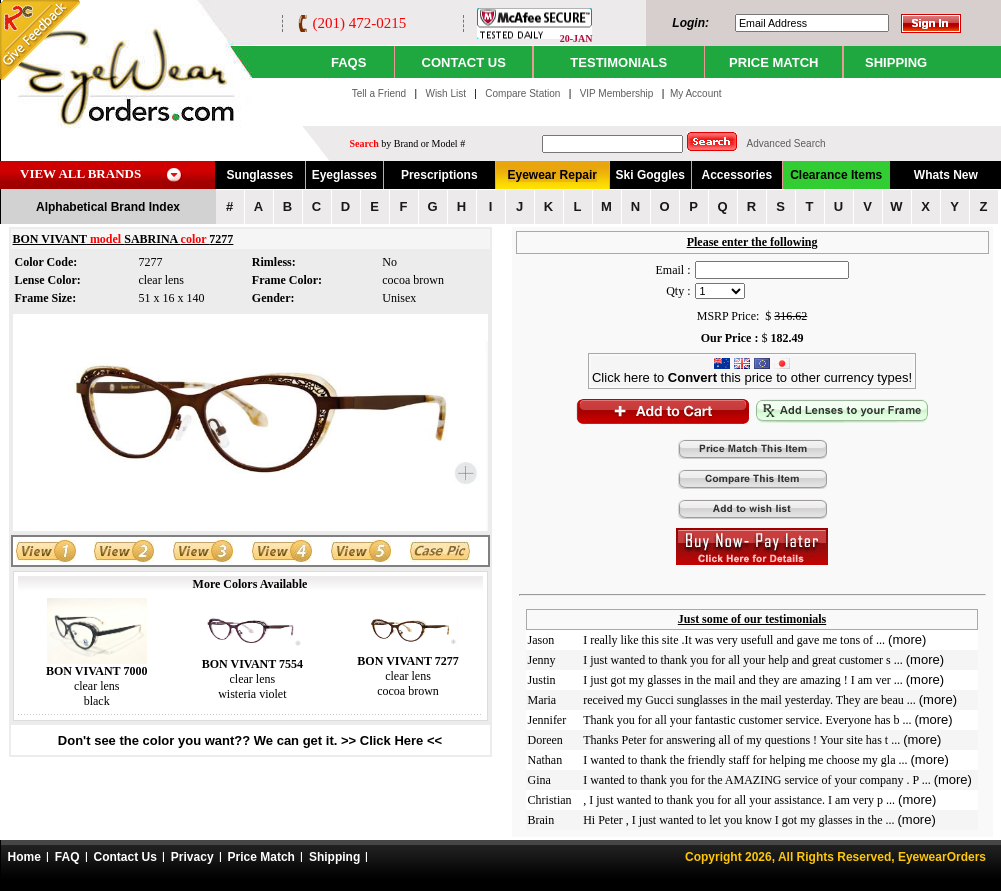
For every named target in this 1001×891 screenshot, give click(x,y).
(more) (907, 639)
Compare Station (524, 93)
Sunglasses (260, 175)
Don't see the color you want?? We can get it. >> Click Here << (250, 740)
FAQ (67, 857)
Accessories (736, 175)
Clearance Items (836, 175)
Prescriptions (439, 175)
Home (24, 857)
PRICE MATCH (773, 62)
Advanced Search (786, 143)
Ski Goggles (650, 175)
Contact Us (125, 857)
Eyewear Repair (552, 175)
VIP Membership (617, 93)
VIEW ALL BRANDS (80, 173)
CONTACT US (464, 62)
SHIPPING (896, 62)
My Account (696, 93)
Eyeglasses (344, 175)
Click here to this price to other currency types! (752, 371)
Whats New (946, 175)
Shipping (334, 857)
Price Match (261, 857)
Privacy (192, 857)
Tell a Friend (379, 93)
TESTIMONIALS (618, 62)
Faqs (348, 62)
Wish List (446, 93)
